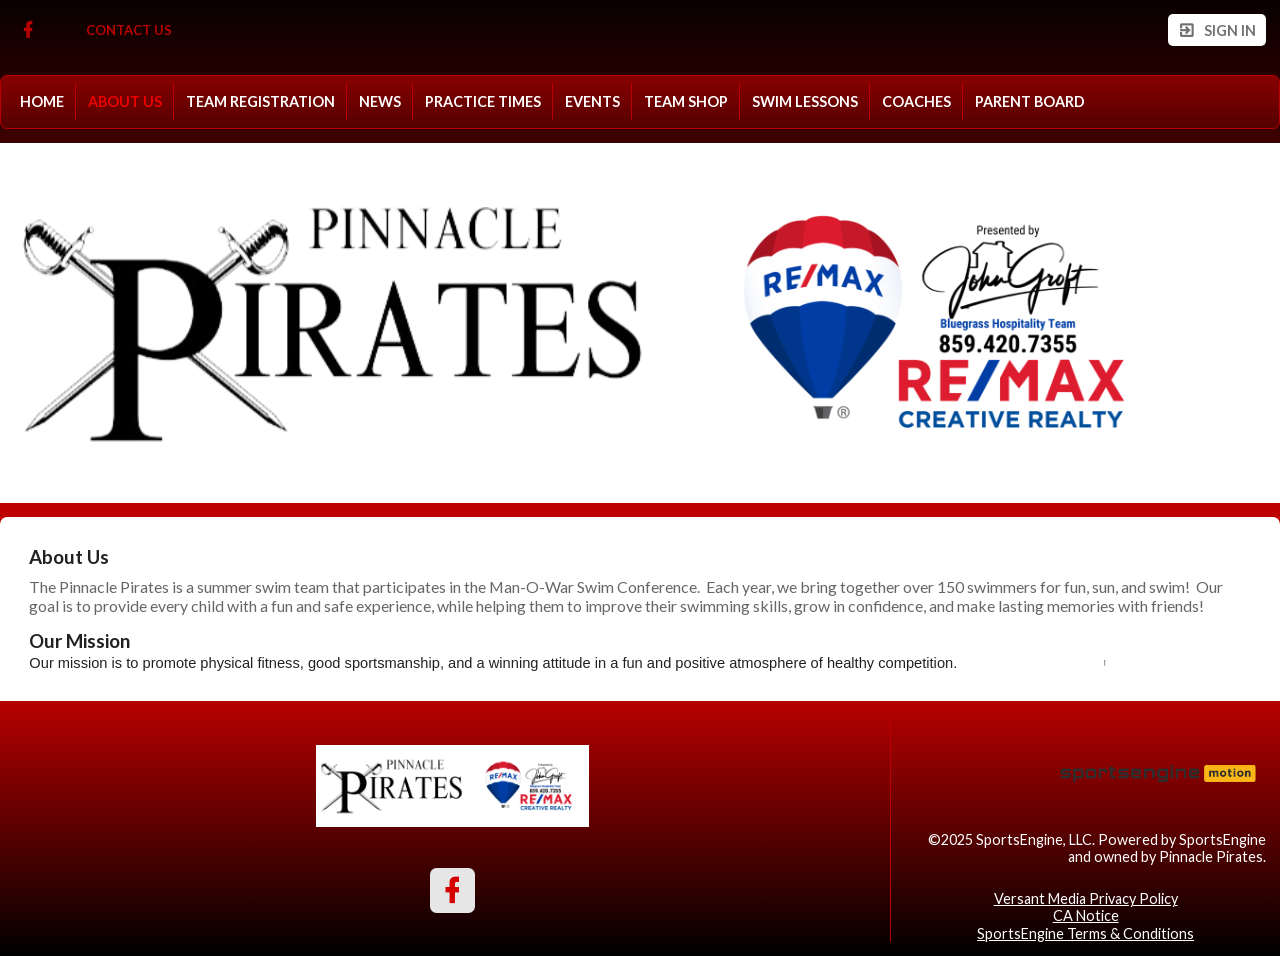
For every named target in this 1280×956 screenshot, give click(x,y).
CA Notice (1086, 915)
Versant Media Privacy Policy (1086, 898)
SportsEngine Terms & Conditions (1085, 933)
